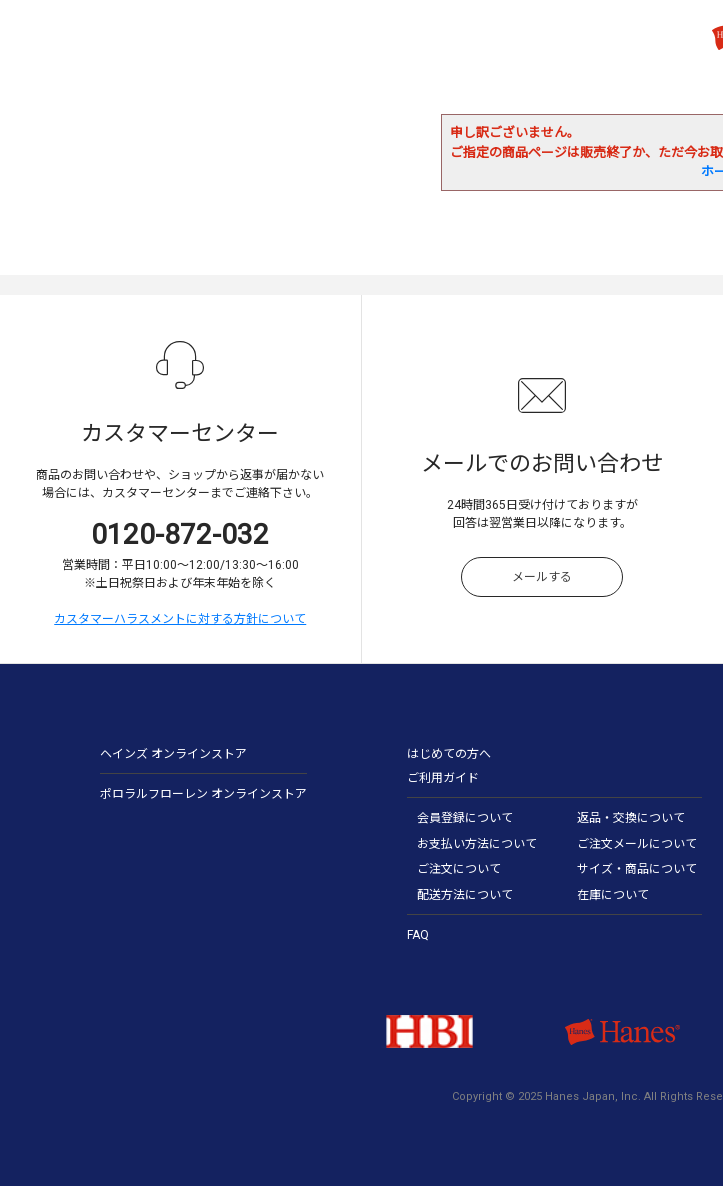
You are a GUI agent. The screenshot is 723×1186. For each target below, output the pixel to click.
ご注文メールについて (637, 844)
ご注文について (459, 869)
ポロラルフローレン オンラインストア (203, 794)
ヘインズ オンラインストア (173, 754)
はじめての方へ (449, 754)
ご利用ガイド (443, 778)
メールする (542, 577)
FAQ (418, 935)
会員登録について (465, 818)
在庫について (613, 895)
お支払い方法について (477, 844)
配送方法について (465, 895)
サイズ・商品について (637, 869)
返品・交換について (631, 818)
